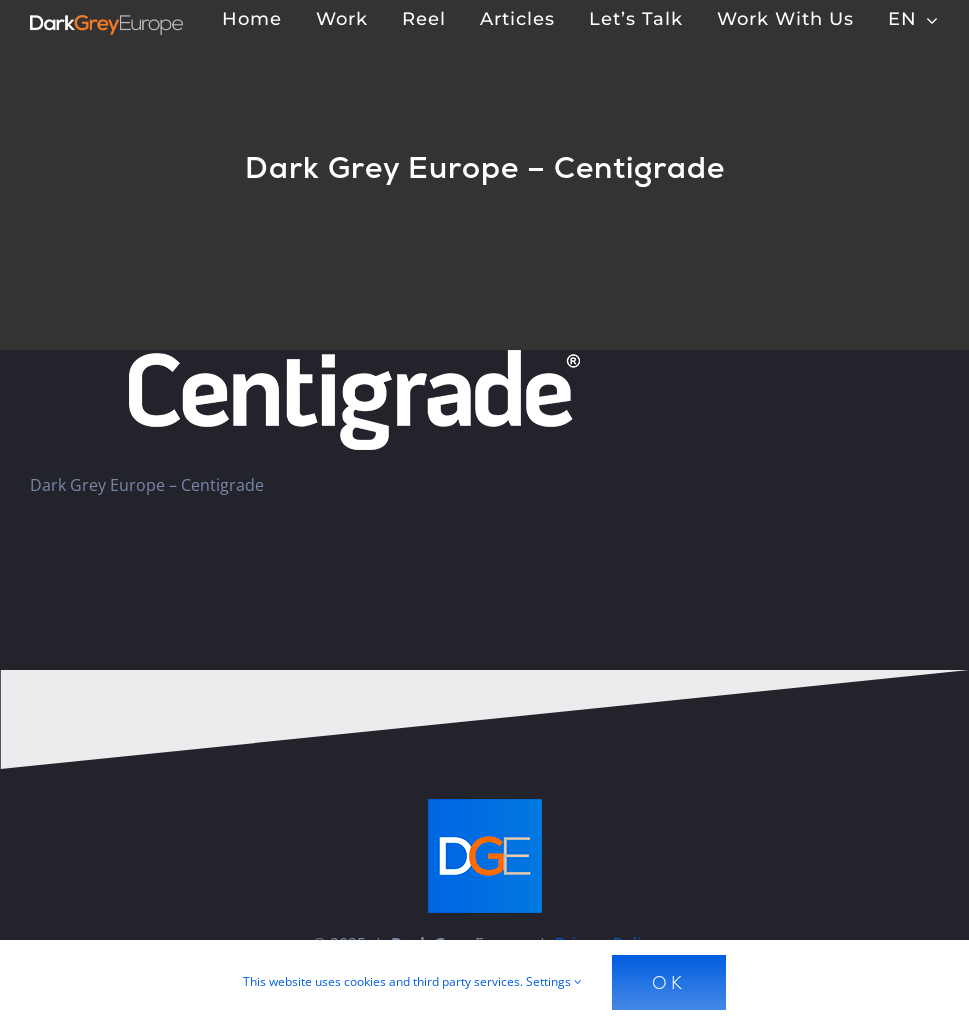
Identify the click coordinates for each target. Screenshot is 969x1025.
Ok (669, 982)
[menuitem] (913, 18)
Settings (554, 981)
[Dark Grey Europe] (106, 23)
